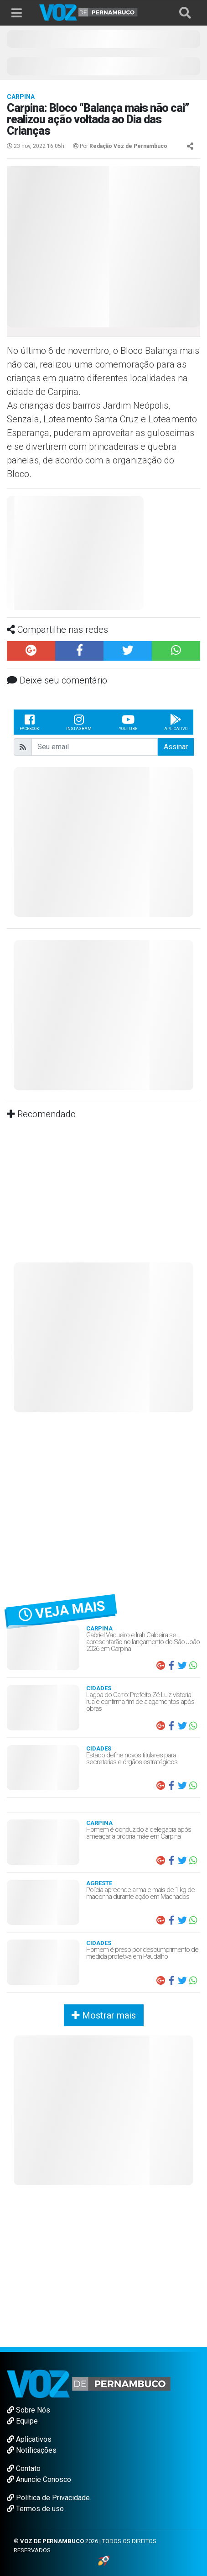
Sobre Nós (28, 2410)
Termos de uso (35, 2508)
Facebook (29, 722)
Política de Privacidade (48, 2497)
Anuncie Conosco (39, 2479)
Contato (24, 2468)
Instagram (79, 722)
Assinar (176, 746)
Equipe (22, 2421)
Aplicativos (29, 2439)
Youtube (128, 722)
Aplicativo (175, 722)
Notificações (32, 2450)
